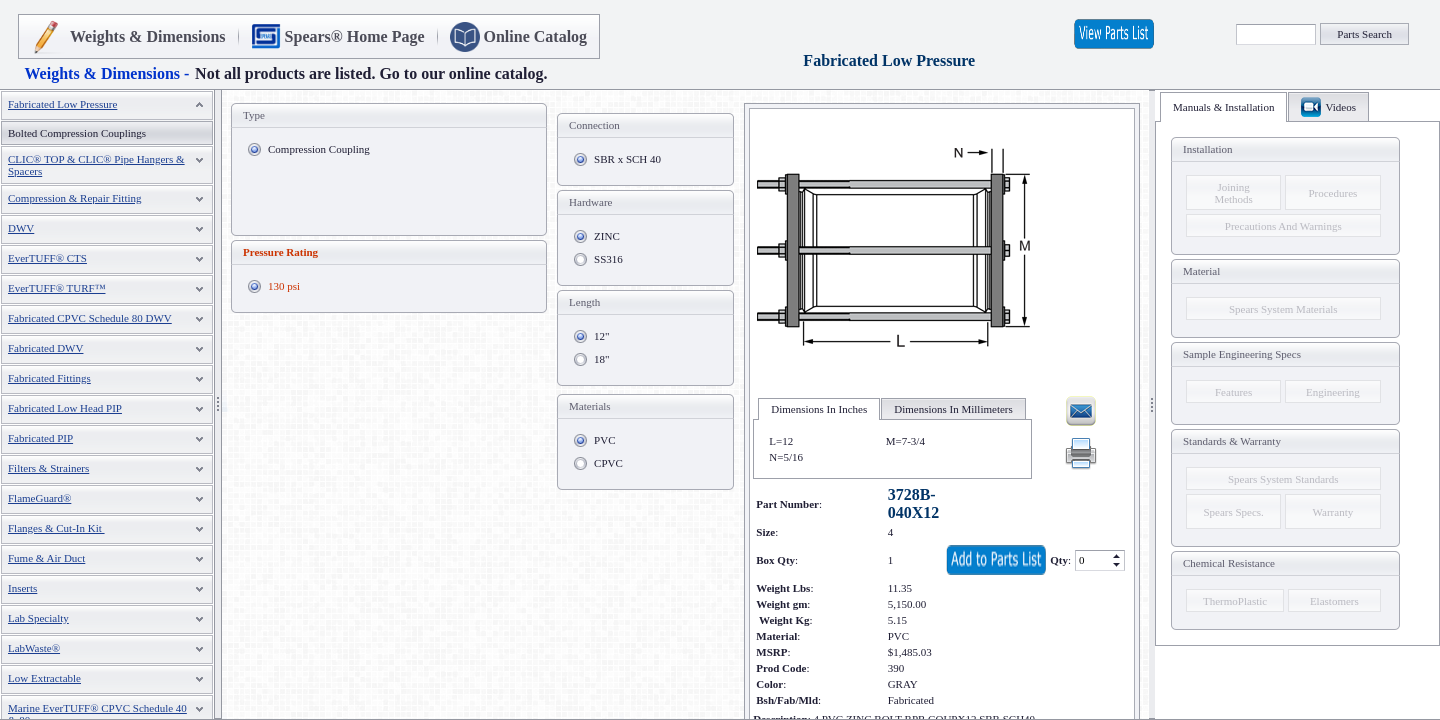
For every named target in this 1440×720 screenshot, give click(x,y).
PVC (604, 440)
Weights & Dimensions (148, 36)
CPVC (608, 463)
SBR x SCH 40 (627, 159)
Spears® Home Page (355, 36)
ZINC (607, 236)
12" (602, 336)
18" (602, 359)
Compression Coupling (319, 149)
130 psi (284, 286)
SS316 (608, 259)
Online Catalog (536, 36)
